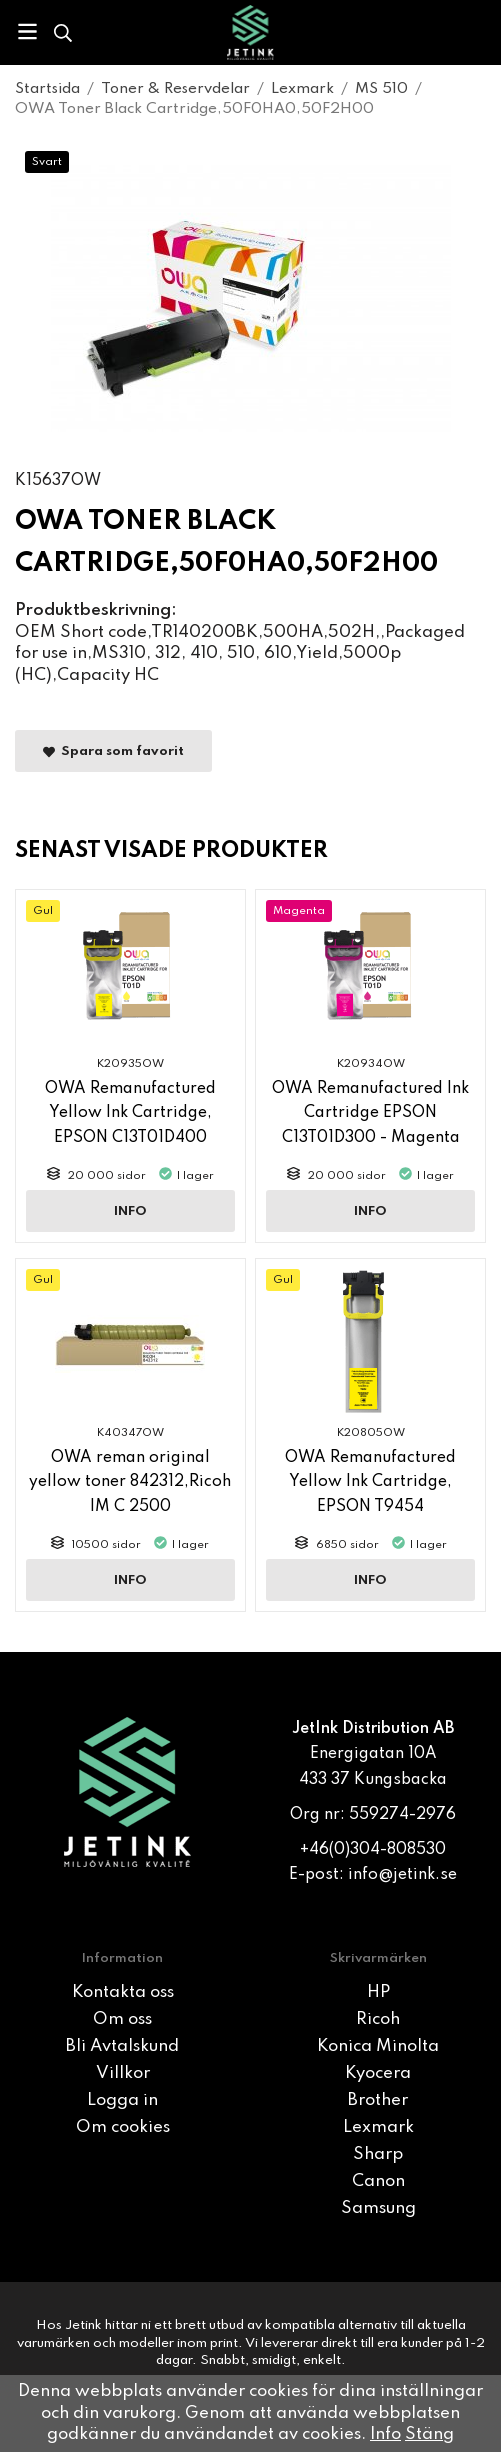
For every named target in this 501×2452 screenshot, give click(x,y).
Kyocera (378, 2073)
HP (378, 1992)
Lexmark (378, 2127)
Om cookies (123, 2127)
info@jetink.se (402, 1875)
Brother (378, 2100)
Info (130, 1211)
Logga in (122, 2100)
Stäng (429, 2434)
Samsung (378, 2208)
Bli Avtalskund (122, 2046)
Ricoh (378, 2019)
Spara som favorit (113, 751)
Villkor (123, 2073)
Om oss (122, 2019)
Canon (378, 2181)
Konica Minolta (378, 2046)
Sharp (378, 2154)
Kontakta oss (123, 1992)
